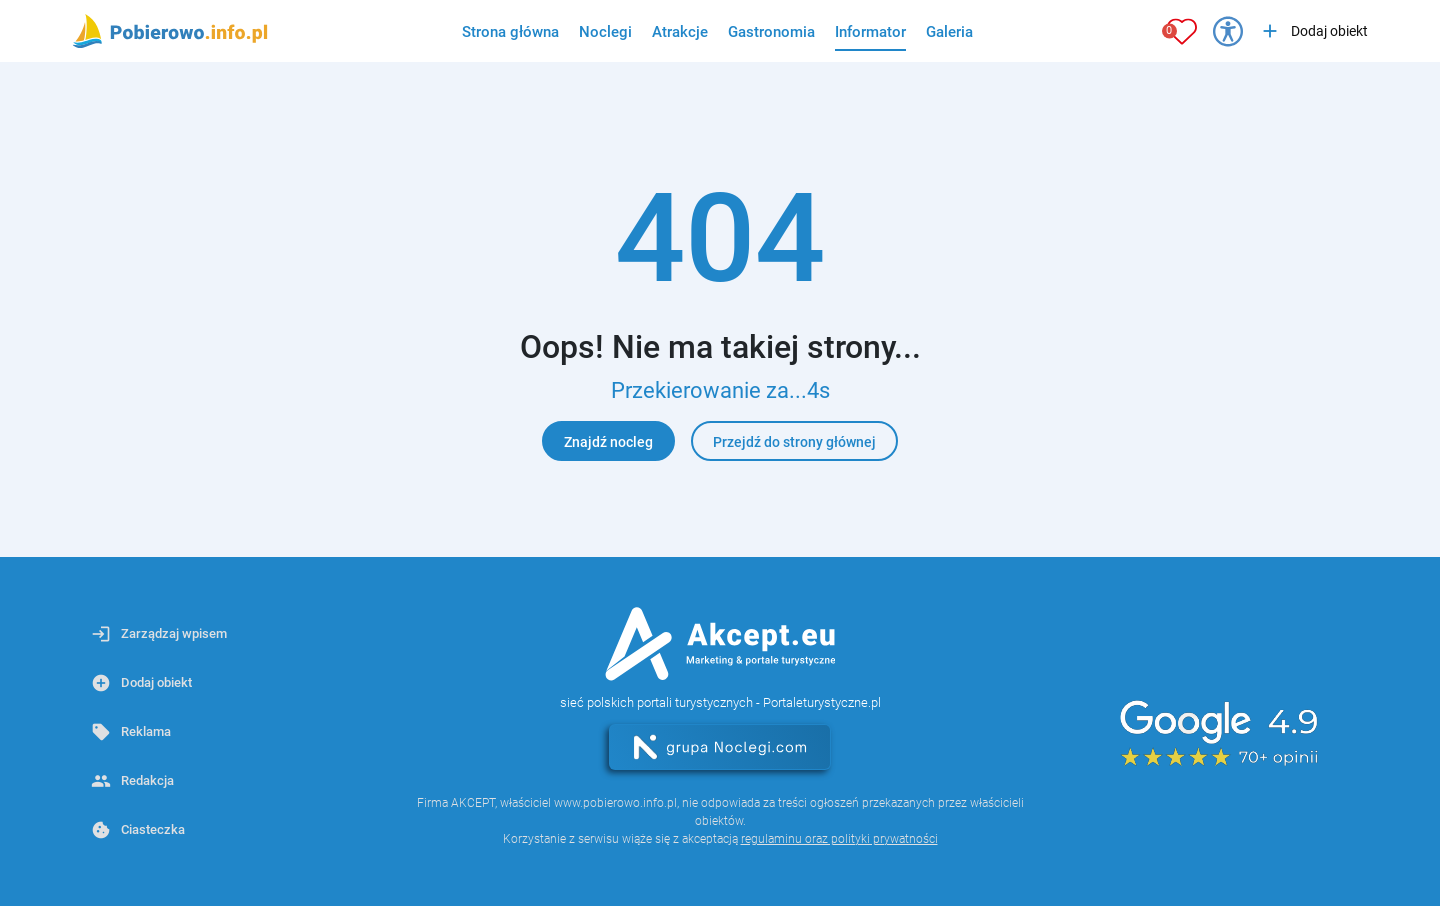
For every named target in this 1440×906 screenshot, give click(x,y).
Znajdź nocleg (608, 442)
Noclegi (605, 32)
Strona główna (510, 32)
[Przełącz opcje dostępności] (1228, 31)
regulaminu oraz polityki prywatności (839, 839)
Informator (870, 32)
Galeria (949, 32)
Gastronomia (771, 32)
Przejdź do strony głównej (794, 442)
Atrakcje (680, 32)
